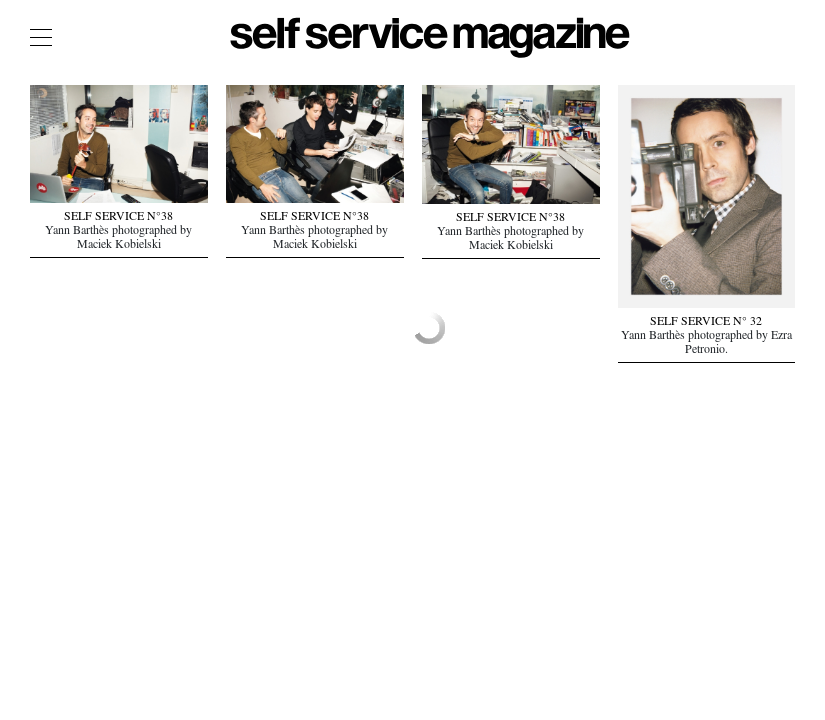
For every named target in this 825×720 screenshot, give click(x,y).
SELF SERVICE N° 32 (706, 323)
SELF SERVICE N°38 (118, 218)
